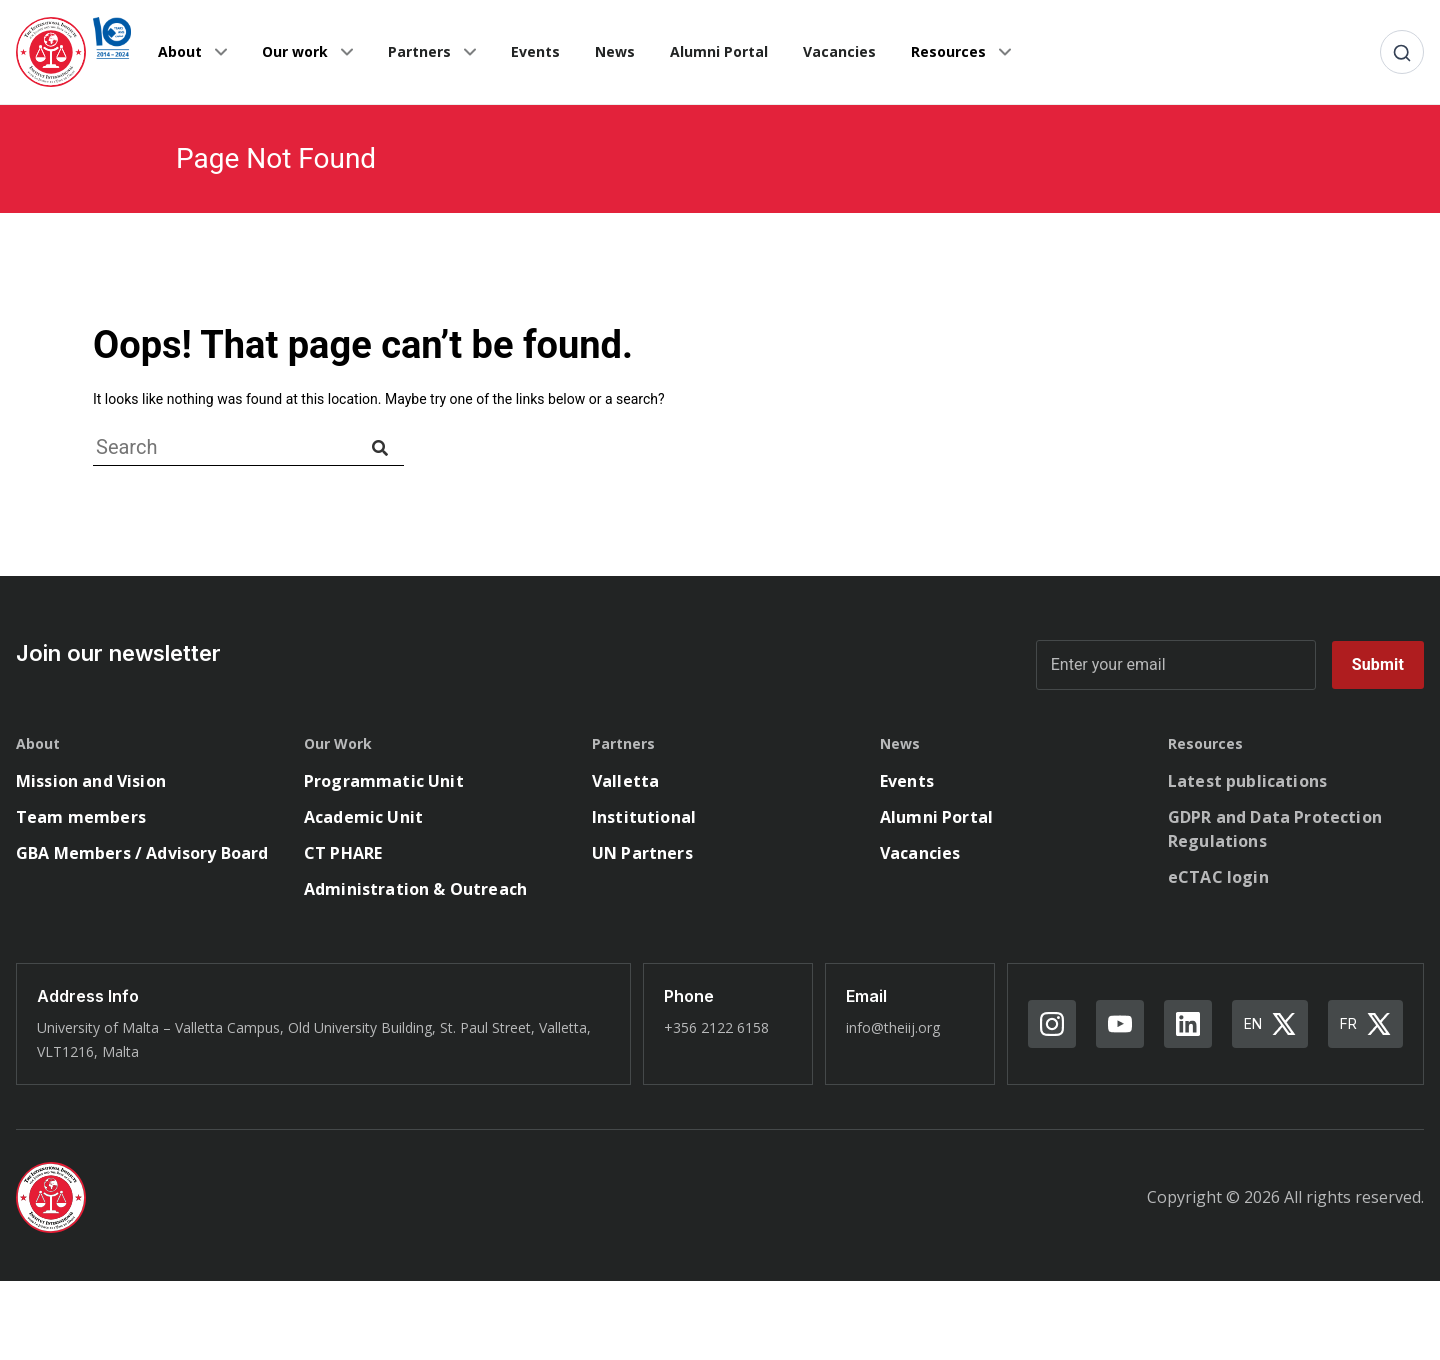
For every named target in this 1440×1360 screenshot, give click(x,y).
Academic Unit (363, 817)
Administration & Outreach (415, 889)
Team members (81, 817)
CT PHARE (343, 853)
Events (535, 51)
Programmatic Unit (384, 781)
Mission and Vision (91, 781)
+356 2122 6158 (716, 1027)
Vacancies (839, 51)
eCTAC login (1218, 877)
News (615, 51)
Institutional (644, 817)
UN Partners (642, 853)
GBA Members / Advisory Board (142, 853)
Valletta (625, 781)
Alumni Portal (719, 51)
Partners (419, 51)
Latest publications (1247, 781)
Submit (1378, 664)
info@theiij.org (893, 1027)
